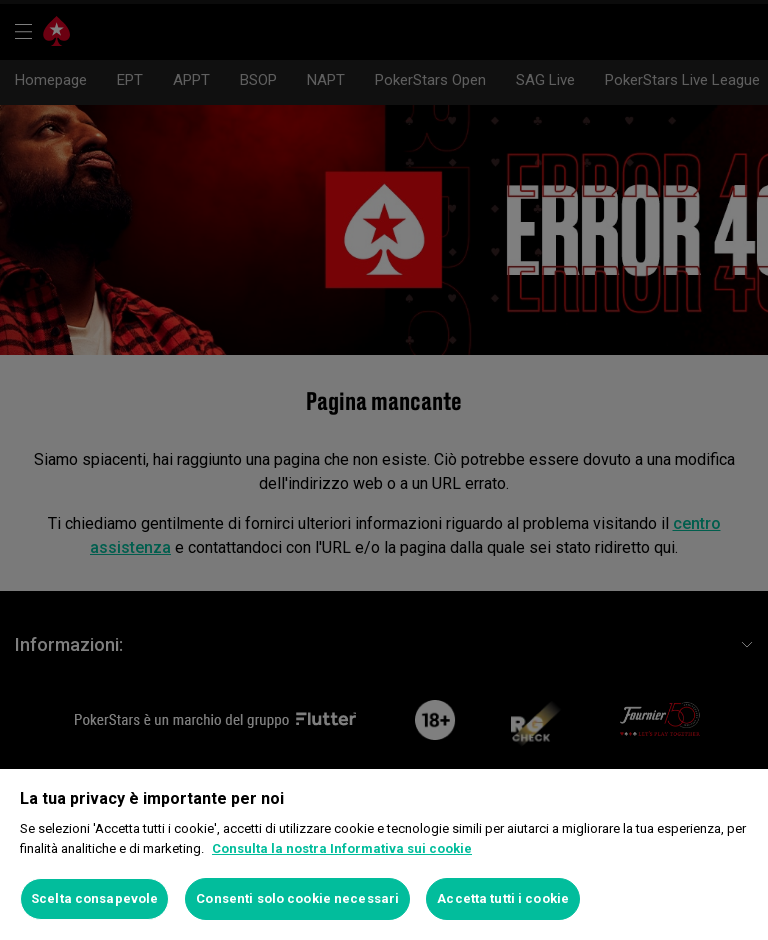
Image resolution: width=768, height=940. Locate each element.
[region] (384, 854)
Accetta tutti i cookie (503, 898)
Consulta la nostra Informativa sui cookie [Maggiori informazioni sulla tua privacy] (342, 848)
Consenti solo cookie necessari (297, 898)
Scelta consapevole (94, 898)
